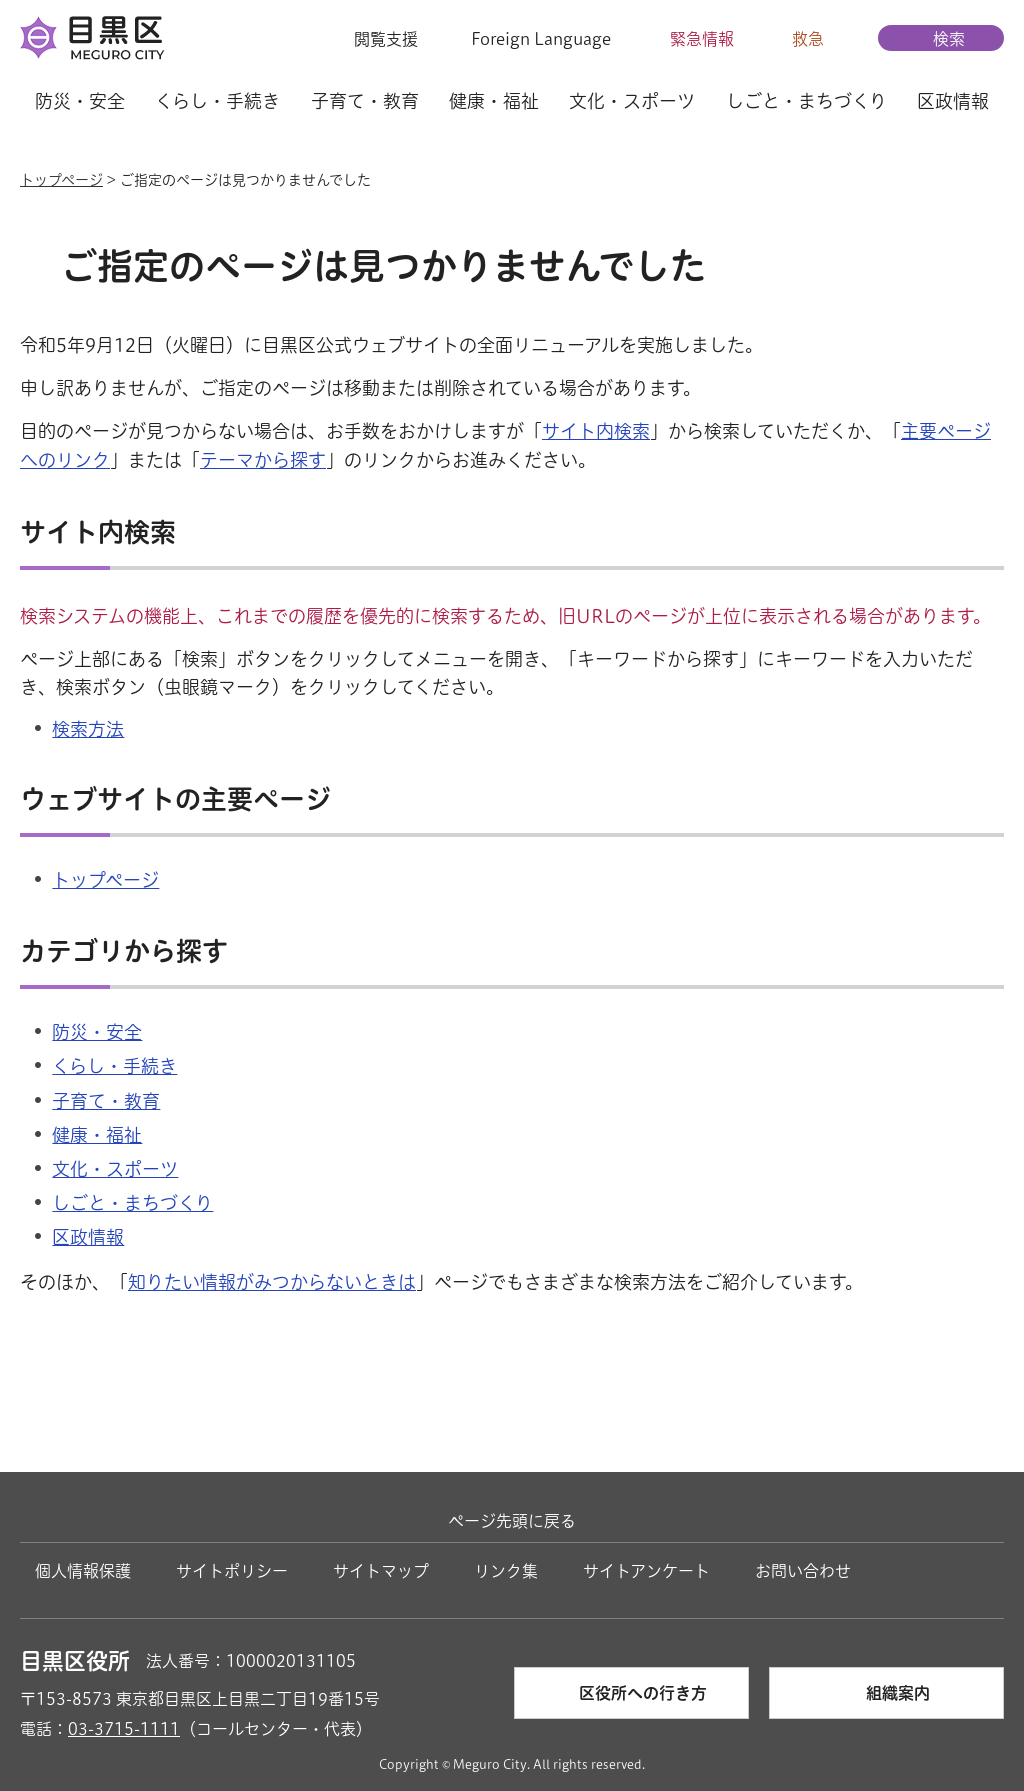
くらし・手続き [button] (217, 101)
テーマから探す (263, 460)
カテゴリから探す (124, 951)
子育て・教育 (106, 1101)
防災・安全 (97, 1032)
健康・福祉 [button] (494, 101)
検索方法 (88, 729)
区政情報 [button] (953, 101)
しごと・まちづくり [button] (806, 101)
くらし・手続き (114, 1066)
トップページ (61, 180)
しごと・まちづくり (132, 1203)
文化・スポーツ (115, 1169)
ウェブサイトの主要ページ (175, 799)
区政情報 (88, 1237)
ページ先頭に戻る (512, 1521)
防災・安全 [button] (80, 101)
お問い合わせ (803, 1571)
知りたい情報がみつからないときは (272, 1282)
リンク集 (506, 1571)
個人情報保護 (83, 1571)
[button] (373, 39)
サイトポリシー (232, 1571)
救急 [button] (808, 39)
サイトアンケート (646, 1571)
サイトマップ (381, 1571)
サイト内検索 (596, 431)
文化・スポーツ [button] (632, 101)
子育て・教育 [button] (365, 101)
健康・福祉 (97, 1135)
